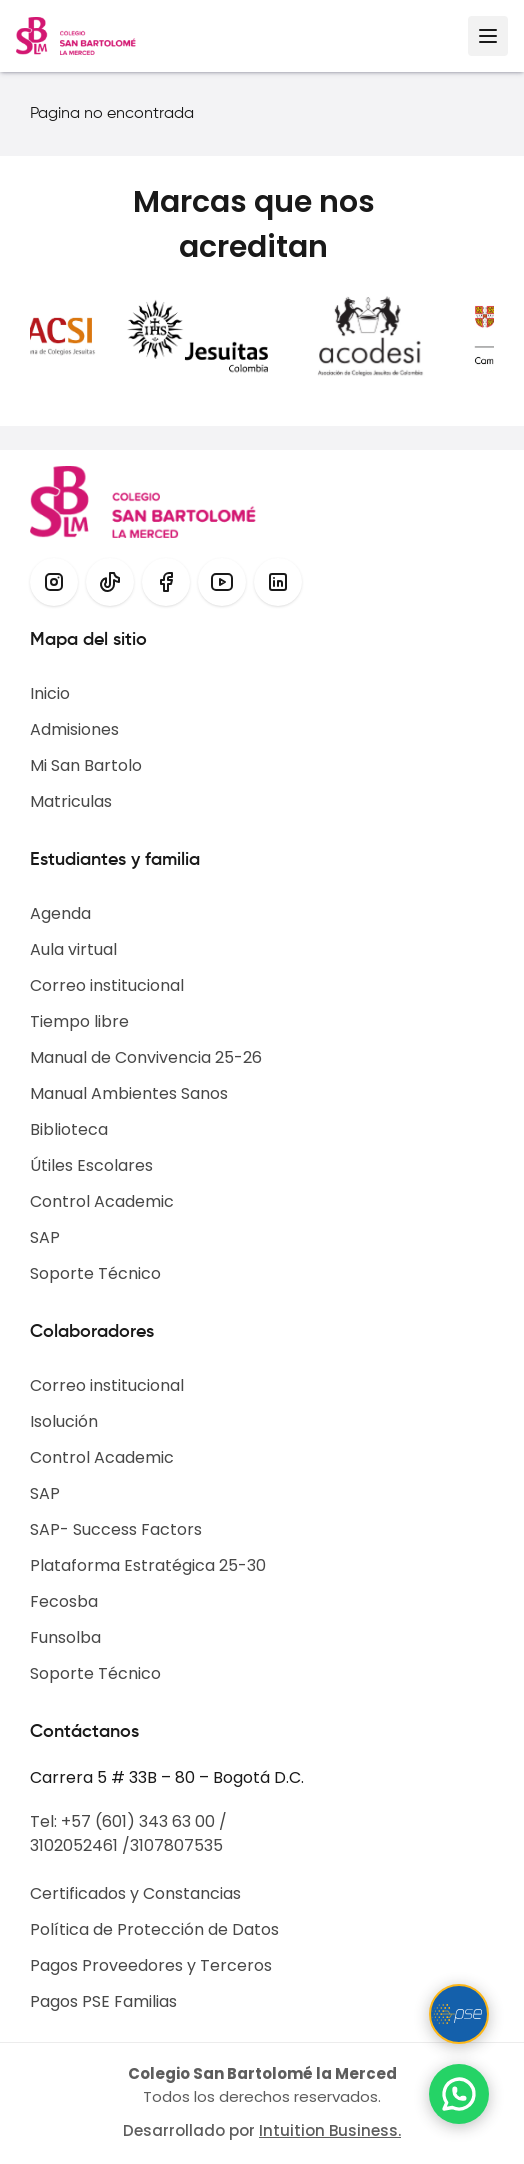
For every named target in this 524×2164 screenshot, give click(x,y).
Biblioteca (69, 1129)
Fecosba (64, 1601)
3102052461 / (80, 1845)
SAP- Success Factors (116, 1529)
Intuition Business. (330, 2130)
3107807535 (176, 1845)
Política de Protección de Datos (154, 1929)
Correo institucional (107, 985)
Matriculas (71, 801)
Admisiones (74, 729)
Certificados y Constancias (135, 1893)
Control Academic (102, 1201)
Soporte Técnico (95, 1273)
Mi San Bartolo (86, 765)
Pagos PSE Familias (103, 2001)
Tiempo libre (79, 1021)
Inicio (50, 693)
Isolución (64, 1421)
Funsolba (65, 1637)
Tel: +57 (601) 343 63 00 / (128, 1821)
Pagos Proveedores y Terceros (151, 1965)
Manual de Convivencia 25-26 (146, 1057)
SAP (45, 1237)
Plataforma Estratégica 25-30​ (148, 1565)
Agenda (60, 913)
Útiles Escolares (91, 1165)
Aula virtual (73, 949)
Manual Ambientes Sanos (129, 1093)
